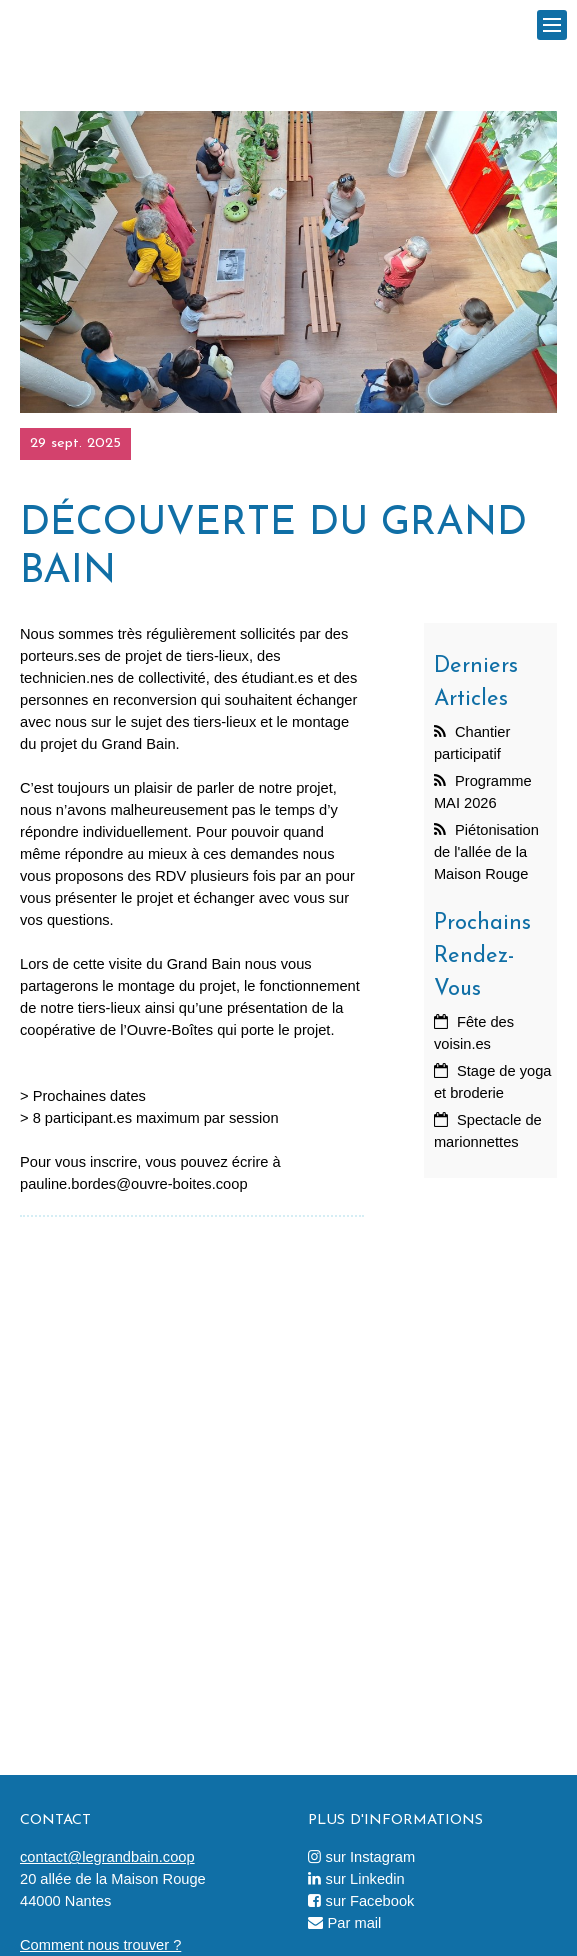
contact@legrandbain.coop (107, 1857)
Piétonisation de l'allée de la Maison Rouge (486, 852)
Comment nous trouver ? (100, 1945)
